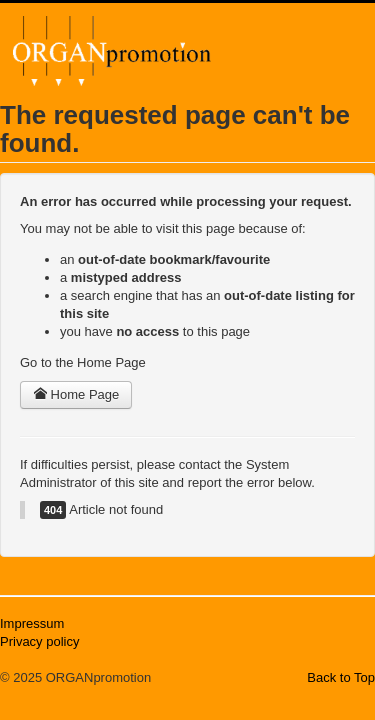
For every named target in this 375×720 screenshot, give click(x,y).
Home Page (76, 394)
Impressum (32, 623)
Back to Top (341, 677)
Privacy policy (39, 641)
